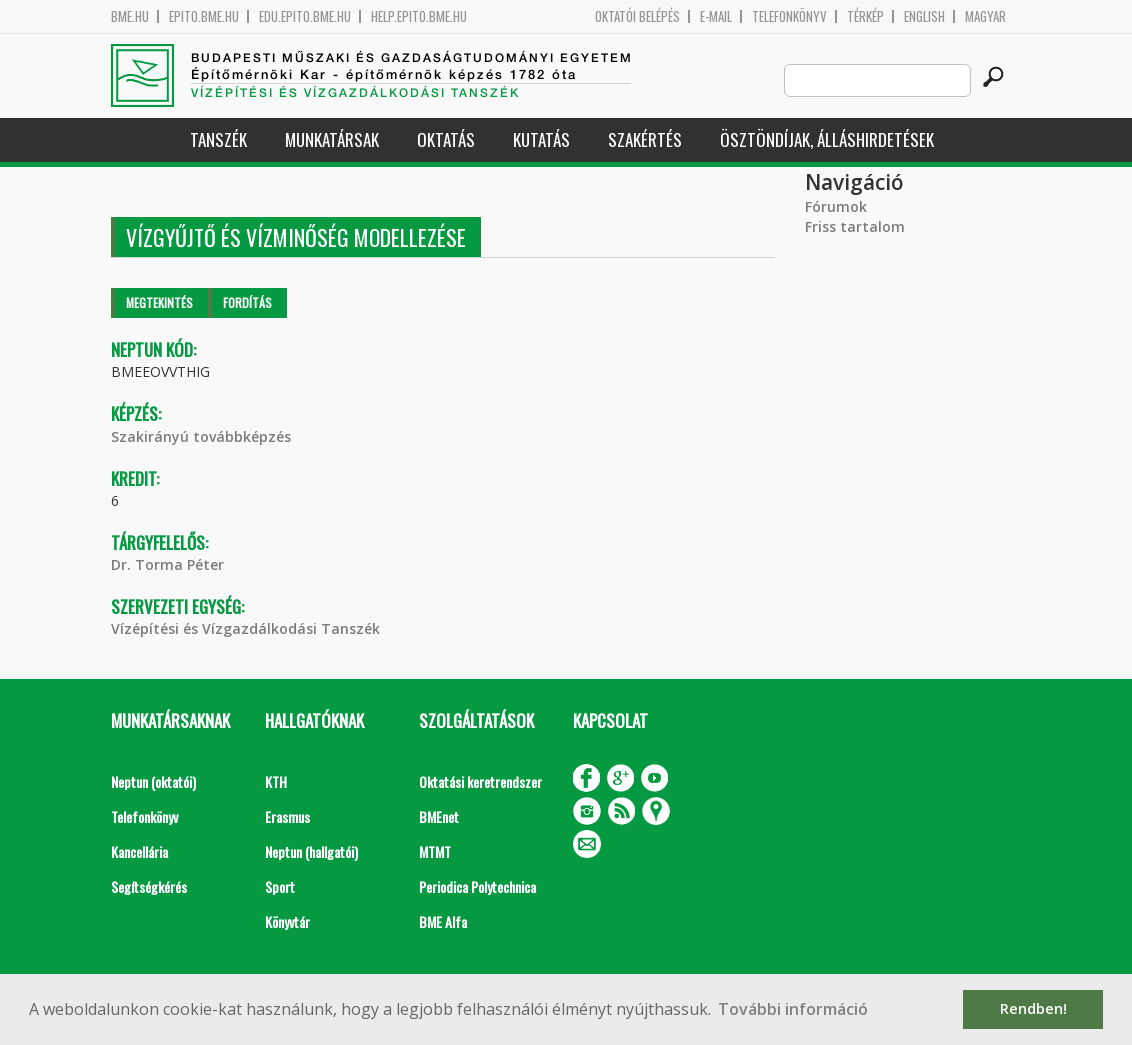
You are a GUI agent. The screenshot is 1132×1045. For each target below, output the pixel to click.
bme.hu (130, 16)
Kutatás (541, 139)
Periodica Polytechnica (477, 886)
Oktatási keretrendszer (480, 781)
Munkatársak (332, 139)
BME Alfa (443, 921)
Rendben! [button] (1033, 1008)
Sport (280, 886)
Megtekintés (159, 302)
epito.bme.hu (204, 16)
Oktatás (446, 139)
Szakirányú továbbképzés (201, 436)
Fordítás (247, 302)
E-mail (716, 16)
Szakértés (645, 139)
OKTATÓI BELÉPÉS (637, 16)
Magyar (985, 16)
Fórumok (836, 206)
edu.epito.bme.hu (305, 16)
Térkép (865, 16)
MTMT (435, 851)
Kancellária (139, 851)
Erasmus (287, 816)
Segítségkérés (149, 886)
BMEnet (439, 816)
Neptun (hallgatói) (311, 851)
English (924, 16)
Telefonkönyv (789, 16)
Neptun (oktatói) (153, 781)
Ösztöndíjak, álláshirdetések (827, 139)
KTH (276, 781)
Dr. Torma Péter (167, 564)
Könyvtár (287, 921)
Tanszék (218, 139)
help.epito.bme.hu (419, 16)
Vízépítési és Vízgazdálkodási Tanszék (245, 628)
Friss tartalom (855, 226)
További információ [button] (793, 1009)
